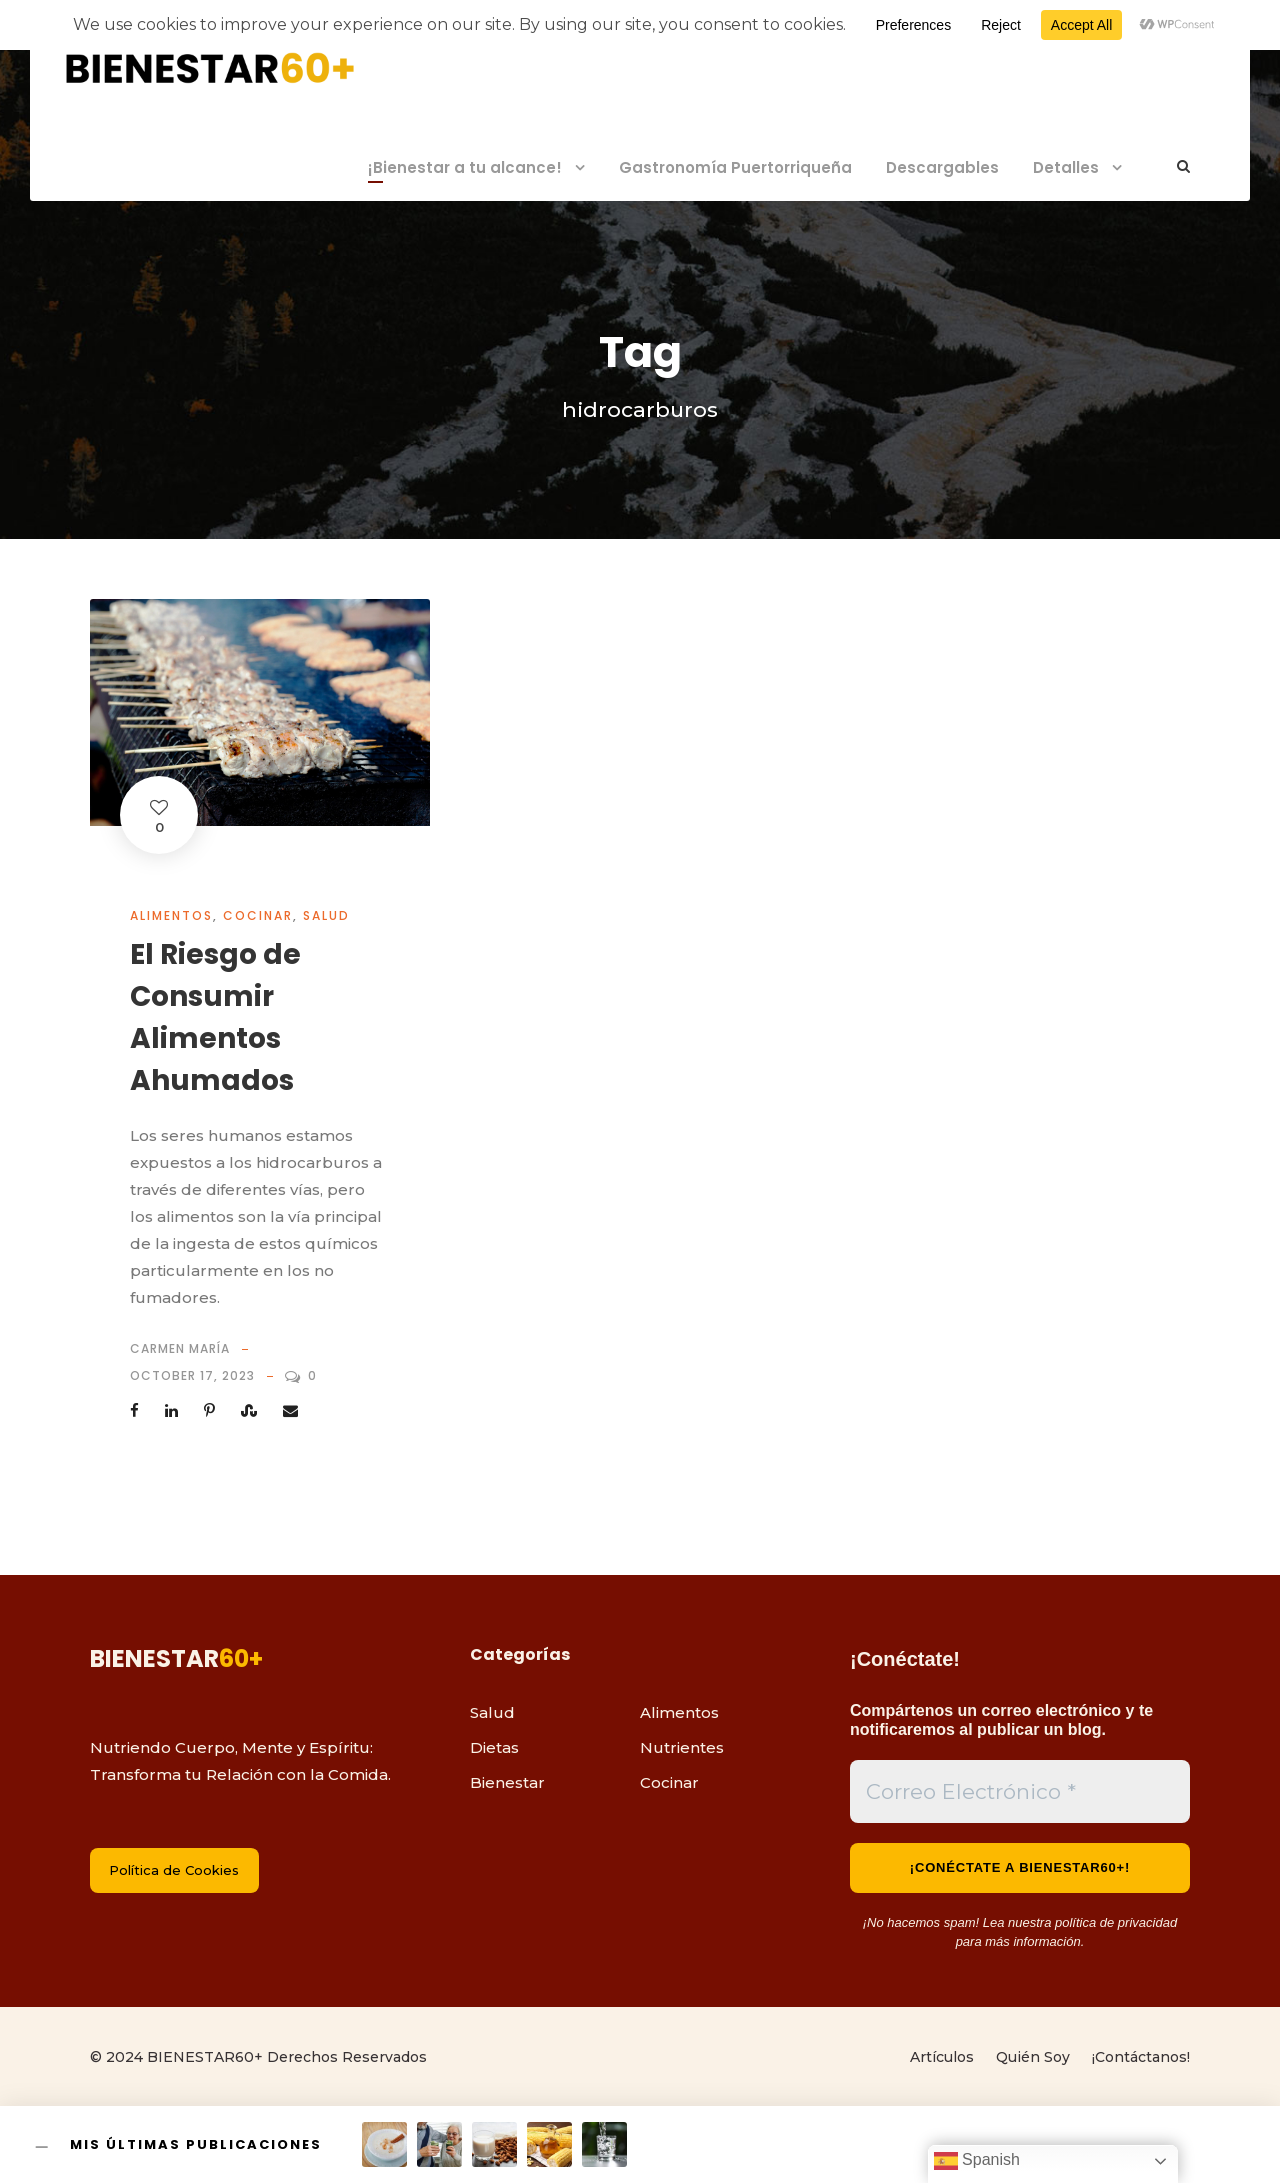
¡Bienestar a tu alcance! (465, 167)
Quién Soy (1033, 2057)
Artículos (942, 2057)
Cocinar (258, 915)
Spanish (977, 2161)
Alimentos (171, 915)
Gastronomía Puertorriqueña (735, 167)
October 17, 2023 (192, 1375)
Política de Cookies (174, 1870)
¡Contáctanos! (1141, 2057)
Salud (326, 915)
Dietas (494, 1747)
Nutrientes (682, 1747)
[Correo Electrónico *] (1020, 1792)
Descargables (942, 167)
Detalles (1066, 167)
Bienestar (507, 1782)
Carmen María (180, 1348)
